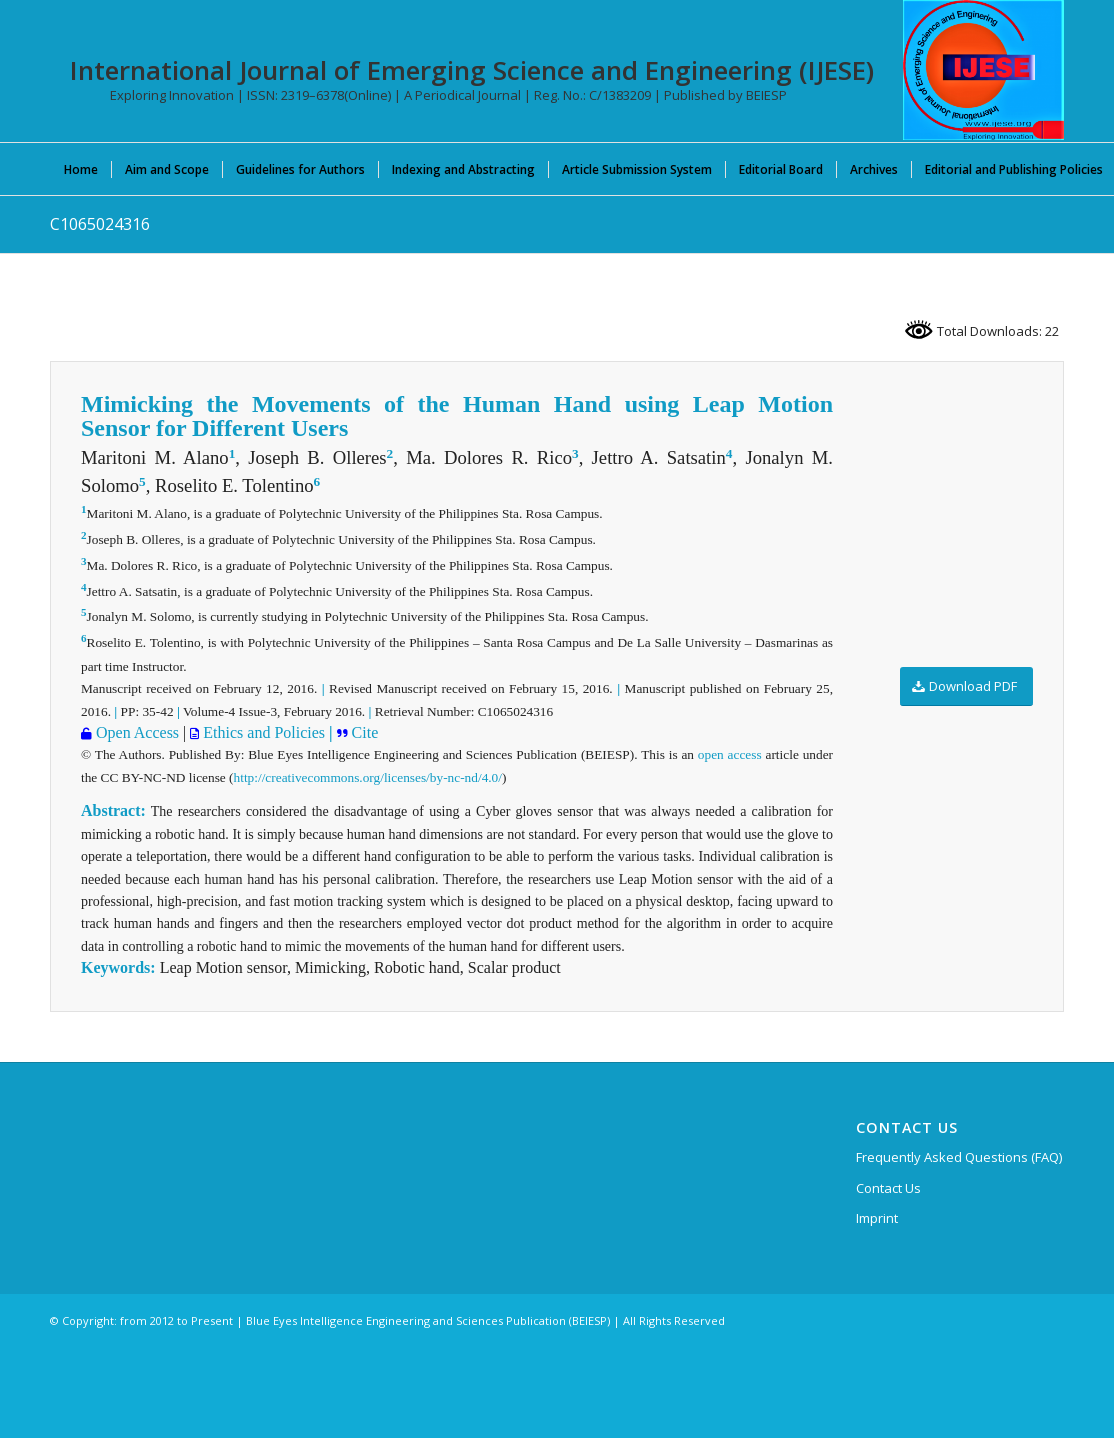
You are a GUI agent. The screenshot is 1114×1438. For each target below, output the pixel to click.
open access (730, 754)
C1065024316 (100, 224)
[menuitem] (81, 169)
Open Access (135, 732)
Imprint (877, 1218)
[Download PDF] (966, 686)
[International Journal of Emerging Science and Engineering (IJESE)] (983, 70)
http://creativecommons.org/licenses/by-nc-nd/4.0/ (368, 777)
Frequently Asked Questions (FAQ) (959, 1157)
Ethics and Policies (262, 732)
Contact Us (888, 1188)
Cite (365, 732)
